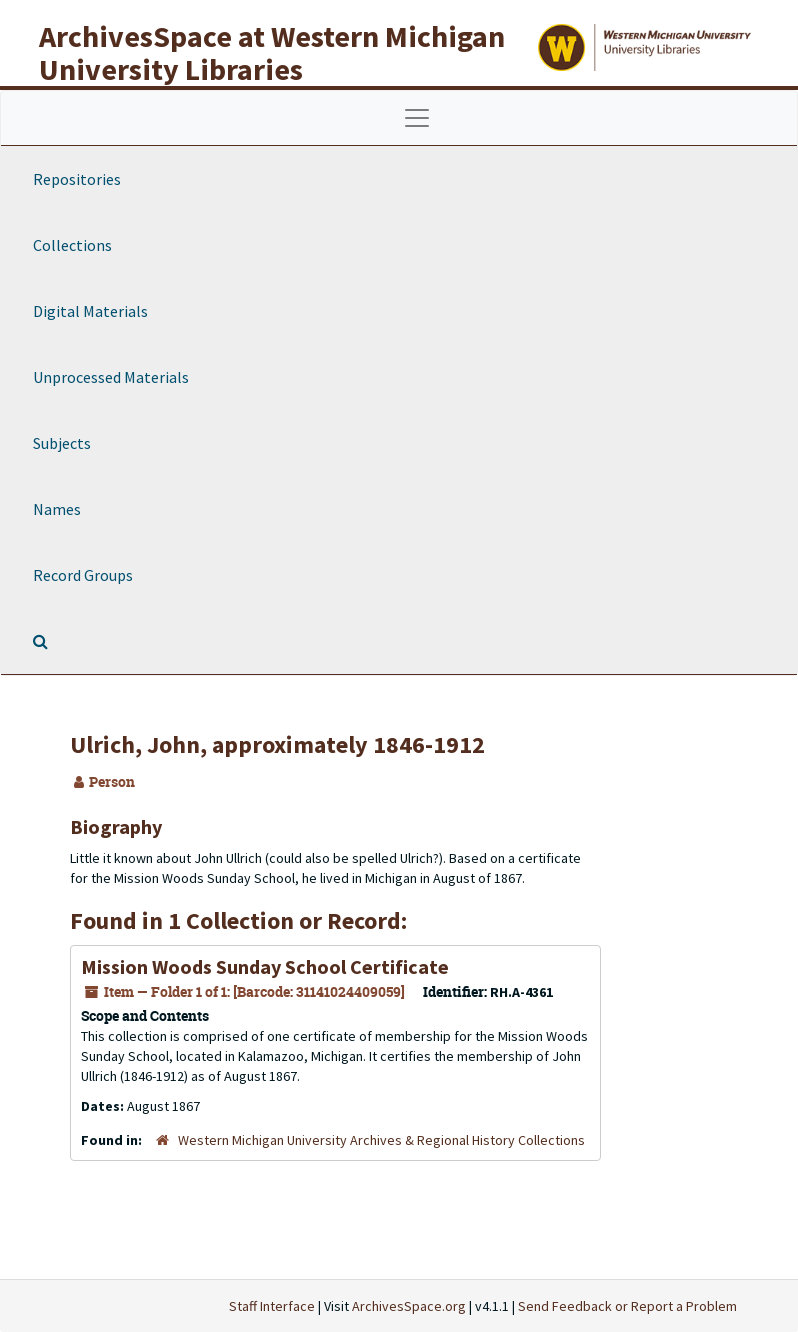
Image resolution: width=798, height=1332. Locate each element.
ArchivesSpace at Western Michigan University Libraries (272, 52)
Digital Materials (90, 311)
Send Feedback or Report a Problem (627, 1306)
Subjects (62, 443)
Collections (72, 245)
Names (57, 509)
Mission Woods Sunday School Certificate (265, 966)
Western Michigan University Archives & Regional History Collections (381, 1140)
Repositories (77, 179)
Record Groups (83, 575)
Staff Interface (272, 1306)
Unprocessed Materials (111, 377)
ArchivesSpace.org (409, 1306)
